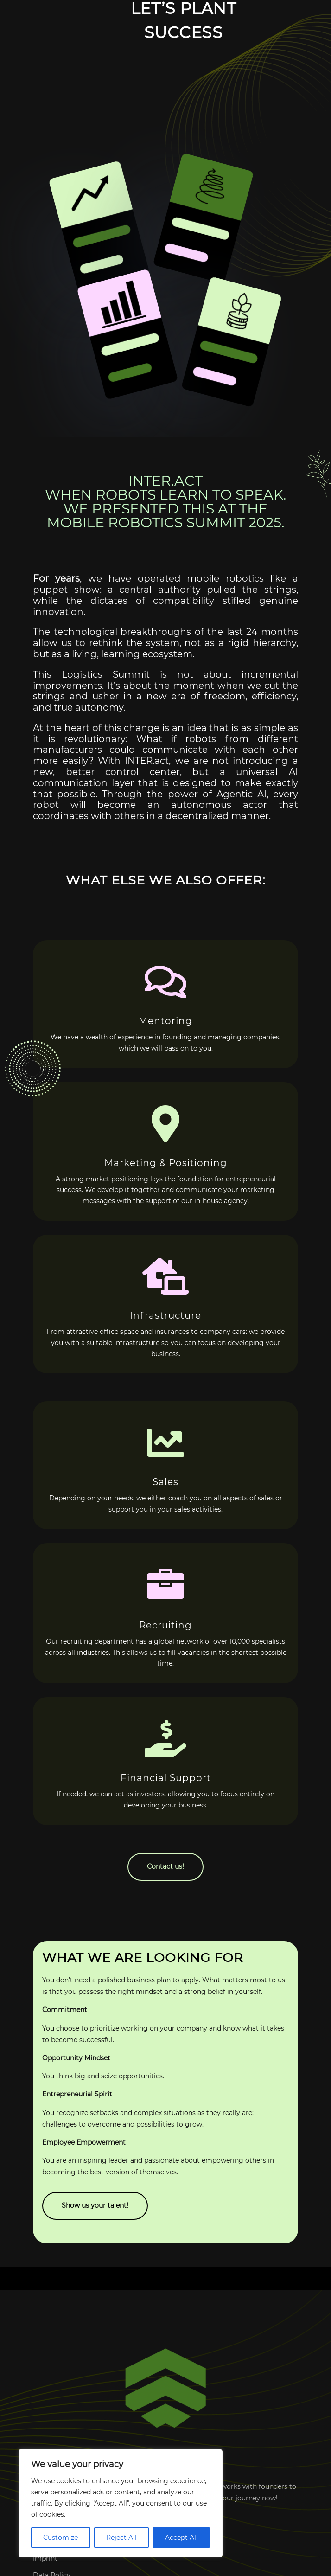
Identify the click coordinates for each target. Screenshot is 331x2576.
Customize (60, 2537)
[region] (121, 2503)
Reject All (121, 2537)
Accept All (181, 2537)
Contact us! (165, 1866)
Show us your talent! (95, 2205)
